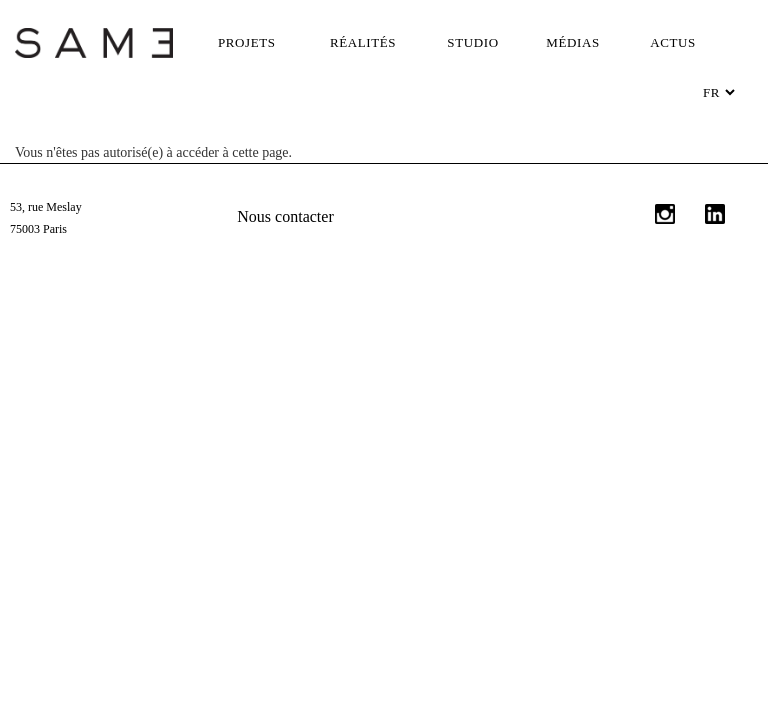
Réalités (363, 42)
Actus (673, 42)
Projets (247, 42)
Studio (472, 42)
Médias (572, 42)
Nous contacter (285, 216)
